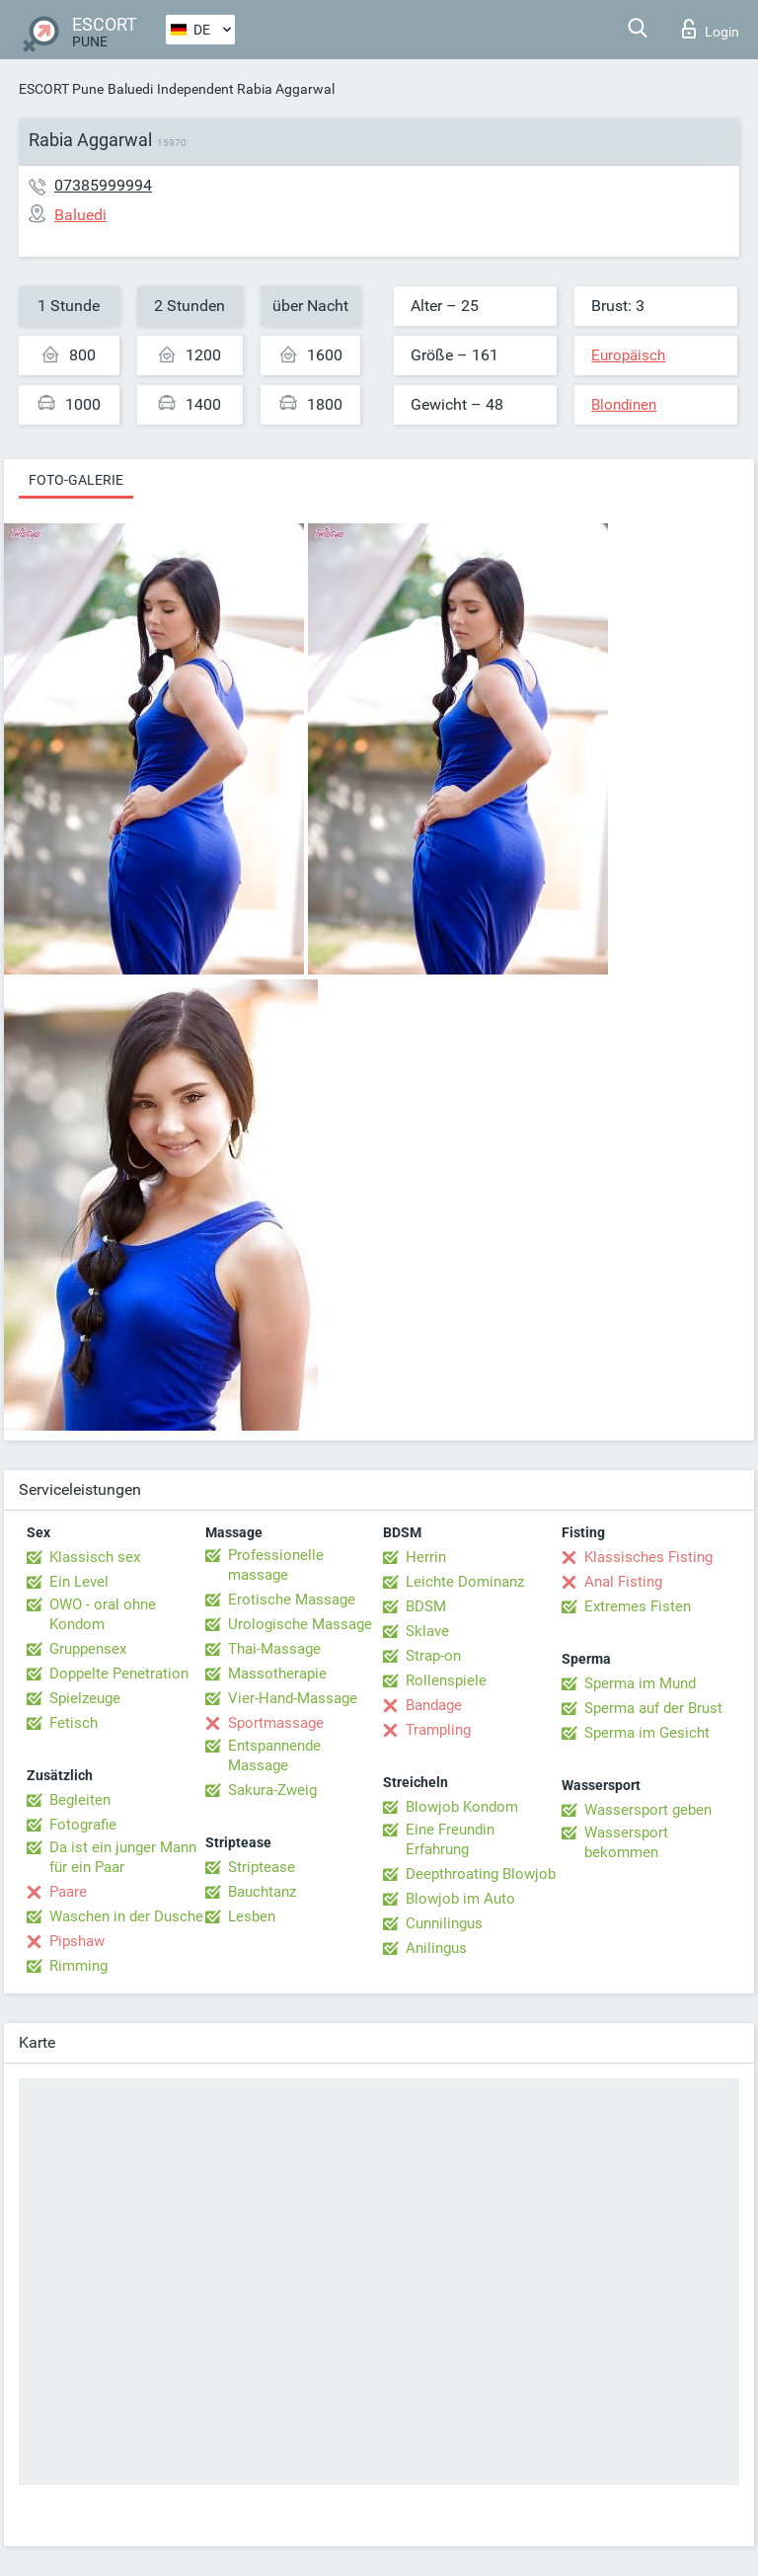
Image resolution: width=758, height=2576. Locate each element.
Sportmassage (276, 1723)
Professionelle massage (276, 1565)
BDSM (426, 1606)
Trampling (438, 1730)
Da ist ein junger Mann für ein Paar (122, 1857)
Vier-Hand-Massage (292, 1698)
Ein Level (79, 1582)
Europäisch (628, 355)
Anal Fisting (623, 1582)
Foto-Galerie (76, 480)
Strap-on (433, 1656)
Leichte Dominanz (465, 1582)
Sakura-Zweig (272, 1790)
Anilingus (436, 1948)
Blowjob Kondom (462, 1807)
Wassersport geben (648, 1810)
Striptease (261, 1867)
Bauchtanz (262, 1892)
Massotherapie (277, 1673)
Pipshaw (77, 1941)
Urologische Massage (300, 1624)
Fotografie (82, 1825)
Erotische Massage (291, 1599)
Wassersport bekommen (626, 1842)
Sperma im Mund (640, 1683)
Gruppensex (87, 1649)
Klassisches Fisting (648, 1557)
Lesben (251, 1916)
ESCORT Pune (61, 89)
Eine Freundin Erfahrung (450, 1839)
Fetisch (73, 1723)
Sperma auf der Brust (653, 1708)
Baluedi (130, 89)
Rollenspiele (446, 1680)
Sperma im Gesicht (647, 1733)
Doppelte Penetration (119, 1673)
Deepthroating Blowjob (481, 1874)
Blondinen (623, 405)
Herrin (426, 1557)
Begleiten (80, 1800)
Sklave (427, 1631)
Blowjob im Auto (460, 1899)
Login (710, 28)
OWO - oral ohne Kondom (102, 1614)
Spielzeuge (84, 1698)
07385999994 (103, 185)
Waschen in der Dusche (126, 1916)
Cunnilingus (444, 1923)
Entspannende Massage (274, 1755)
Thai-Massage (274, 1649)
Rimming (78, 1966)
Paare (68, 1892)
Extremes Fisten (637, 1606)
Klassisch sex (94, 1557)
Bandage (434, 1705)
